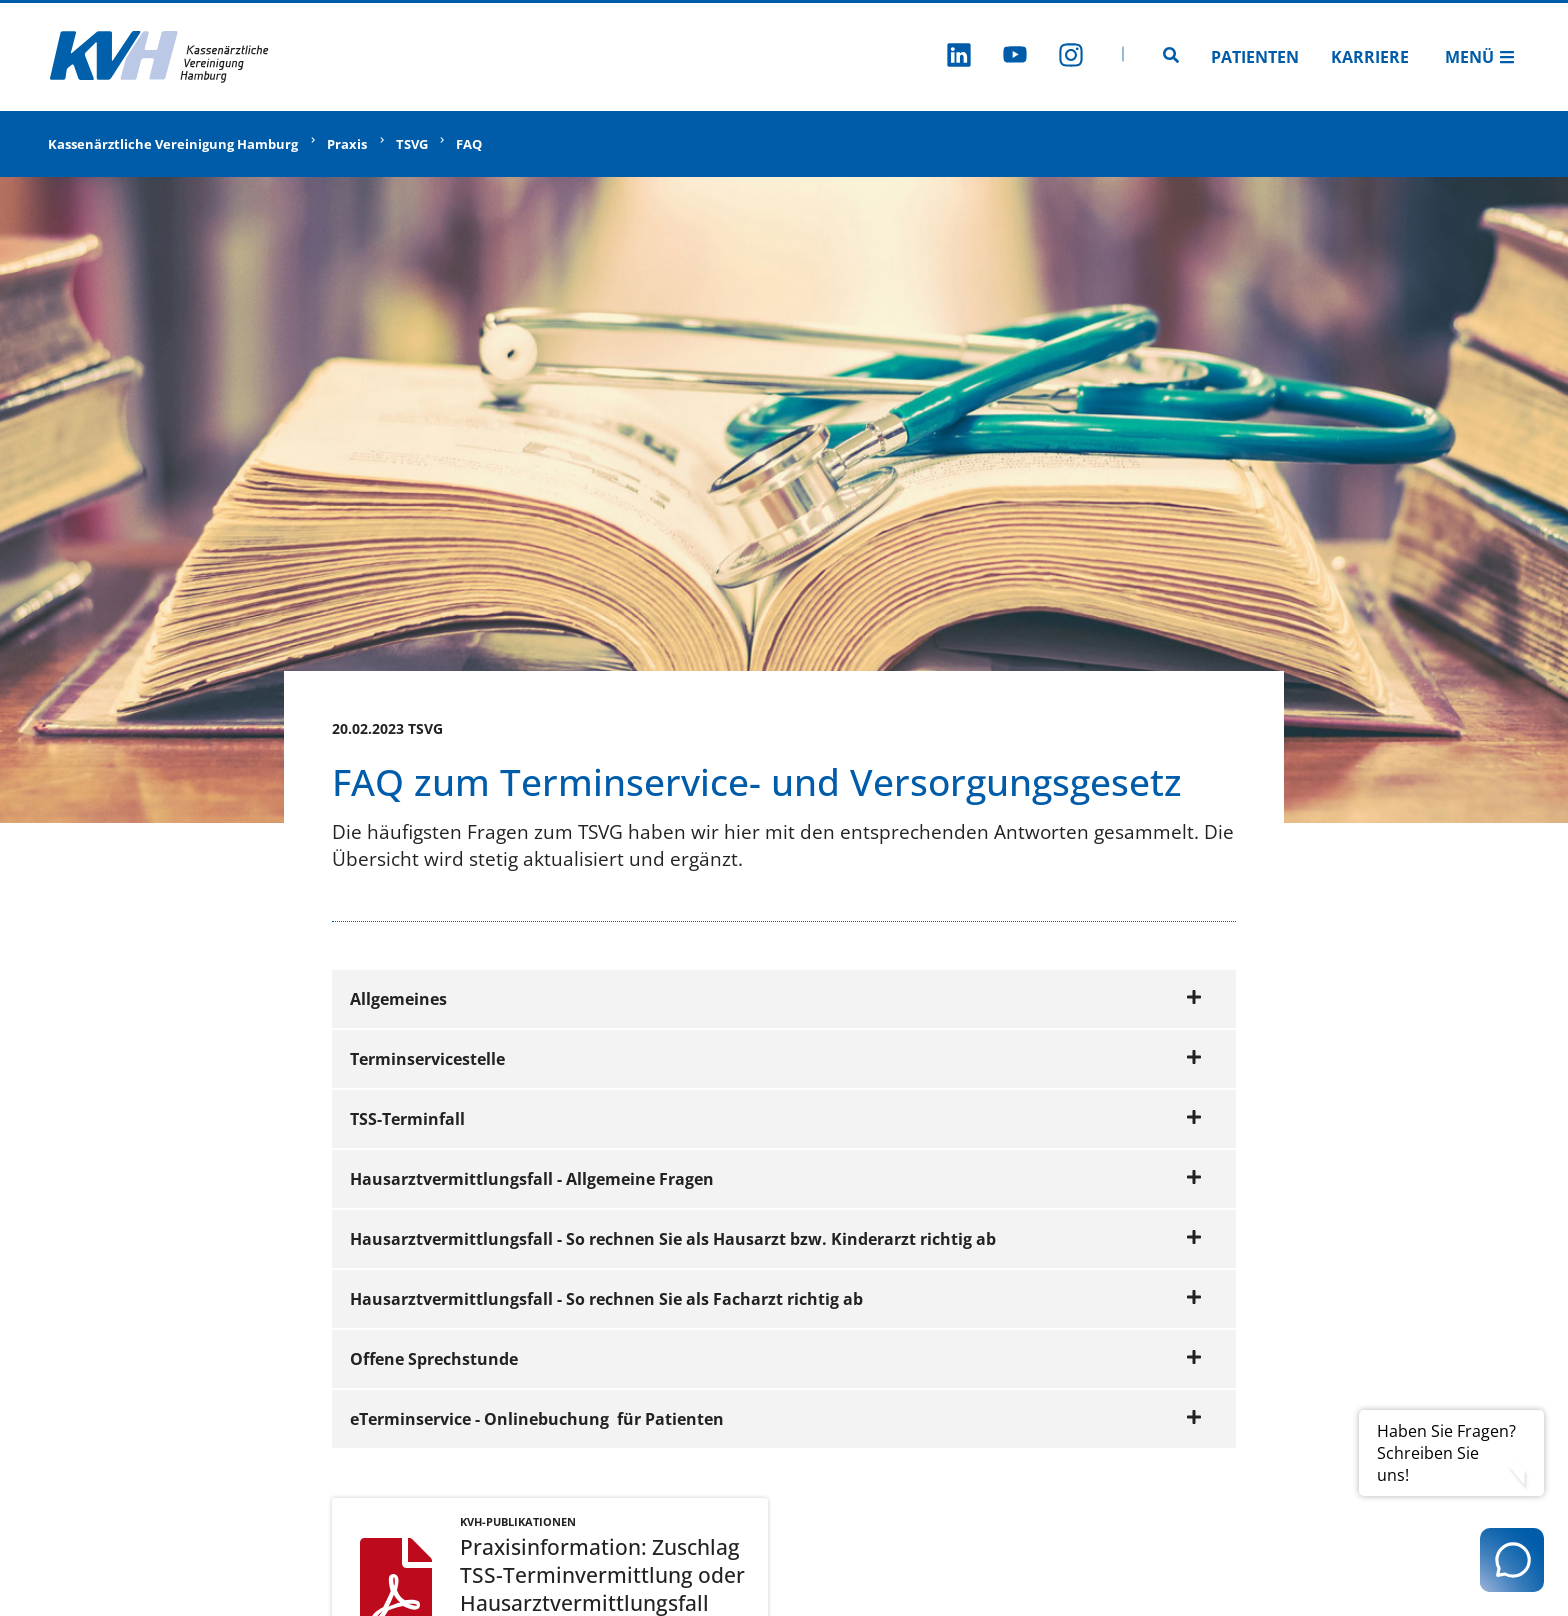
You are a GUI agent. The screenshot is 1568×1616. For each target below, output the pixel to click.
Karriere (1370, 57)
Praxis (347, 144)
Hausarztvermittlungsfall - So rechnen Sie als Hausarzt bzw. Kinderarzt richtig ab (776, 1239)
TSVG (412, 144)
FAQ (469, 144)
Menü (1480, 57)
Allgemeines (776, 999)
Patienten (1255, 57)
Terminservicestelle (776, 1059)
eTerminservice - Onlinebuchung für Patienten (776, 1419)
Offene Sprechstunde (776, 1359)
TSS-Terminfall (776, 1119)
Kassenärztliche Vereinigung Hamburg (173, 144)
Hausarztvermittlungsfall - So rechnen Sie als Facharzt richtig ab (776, 1299)
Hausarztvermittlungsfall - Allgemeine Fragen (776, 1179)
